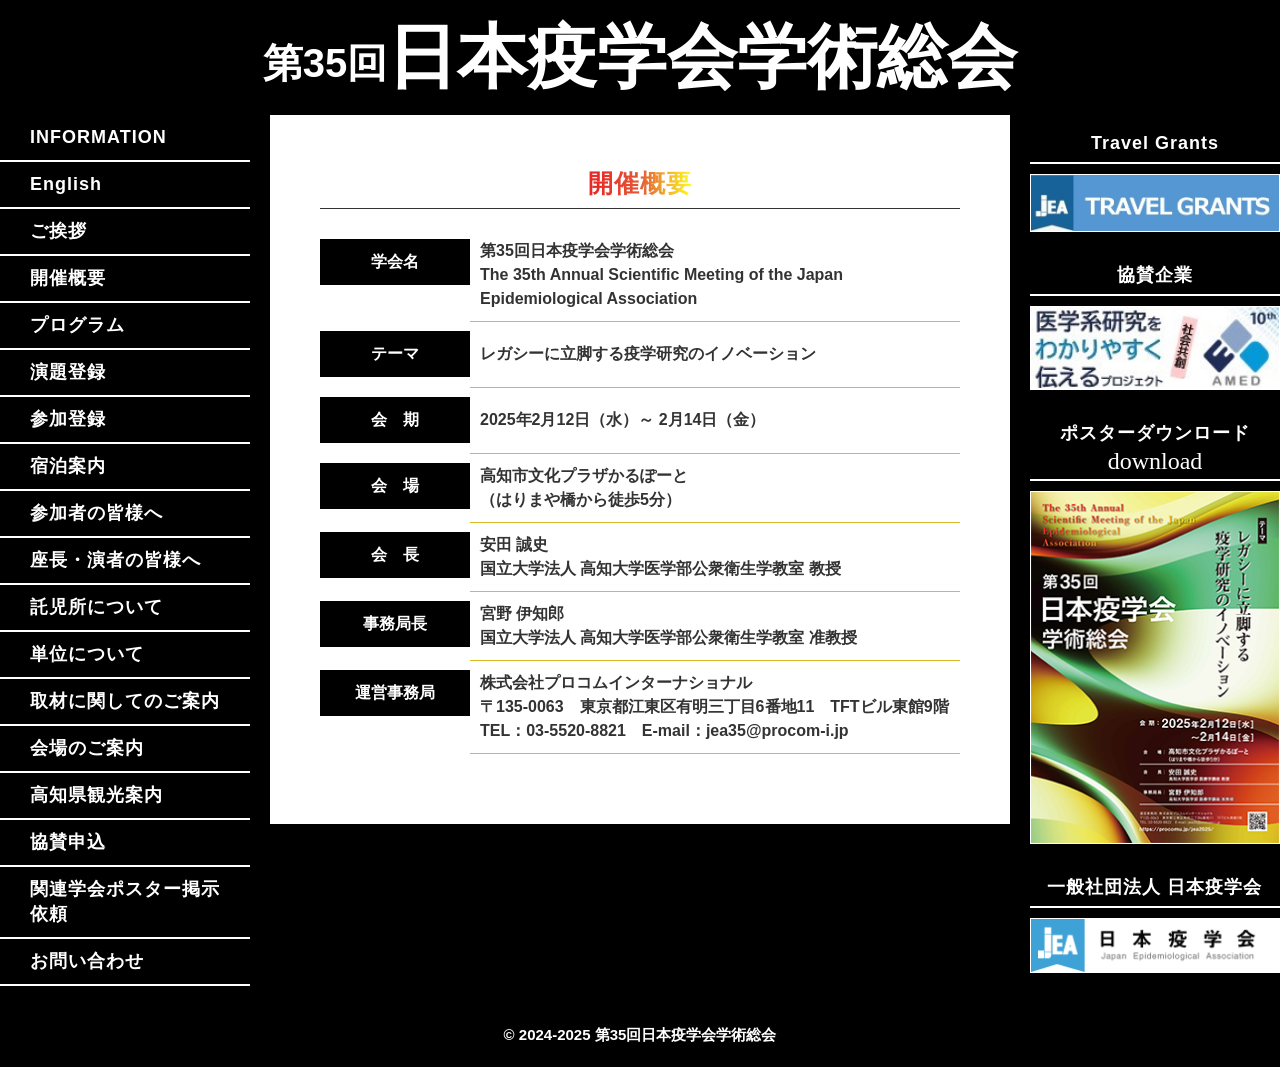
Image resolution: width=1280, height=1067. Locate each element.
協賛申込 (68, 842)
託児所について (96, 607)
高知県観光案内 (96, 795)
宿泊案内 (68, 466)
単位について (87, 654)
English (66, 184)
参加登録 (68, 419)
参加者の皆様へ (96, 513)
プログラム (77, 325)
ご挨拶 (58, 231)
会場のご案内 (87, 748)
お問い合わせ (87, 961)
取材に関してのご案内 (125, 701)
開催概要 (68, 278)
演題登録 (68, 372)
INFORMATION (98, 137)
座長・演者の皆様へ (115, 560)
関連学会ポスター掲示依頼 (125, 901)
